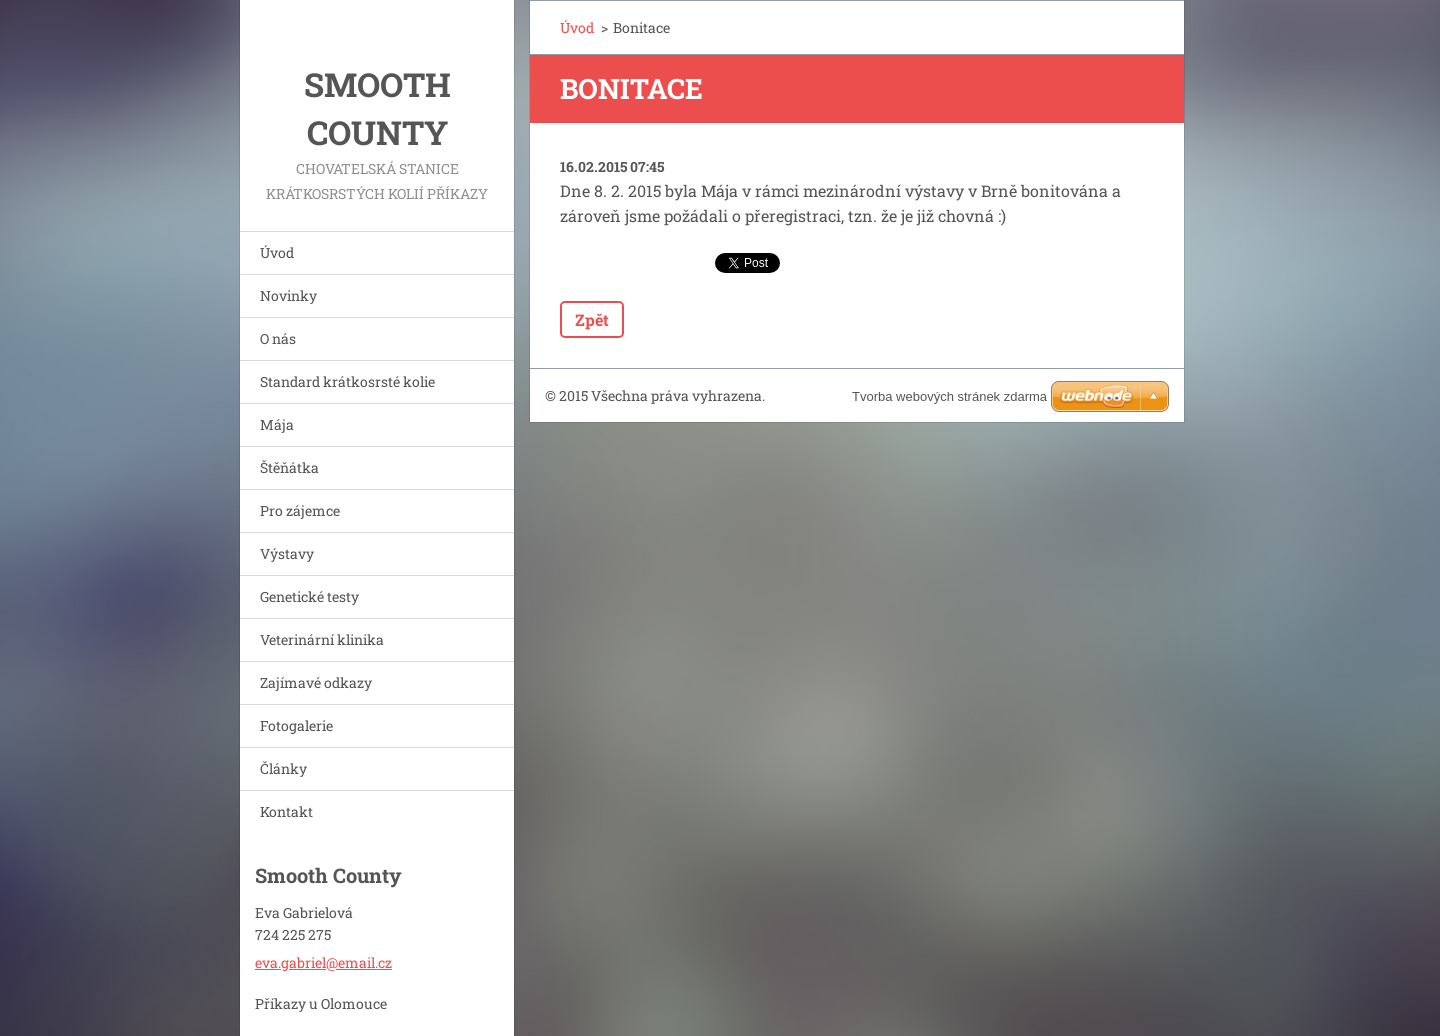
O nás (278, 338)
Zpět (592, 319)
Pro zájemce (300, 510)
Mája (277, 424)
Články (283, 768)
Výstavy (287, 553)
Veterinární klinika (322, 639)
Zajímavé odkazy (316, 682)
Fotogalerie (296, 725)
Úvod (277, 252)
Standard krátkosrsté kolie (347, 381)
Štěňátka (289, 467)
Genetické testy (309, 596)
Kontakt (286, 811)
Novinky (288, 295)
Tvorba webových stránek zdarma (949, 396)
